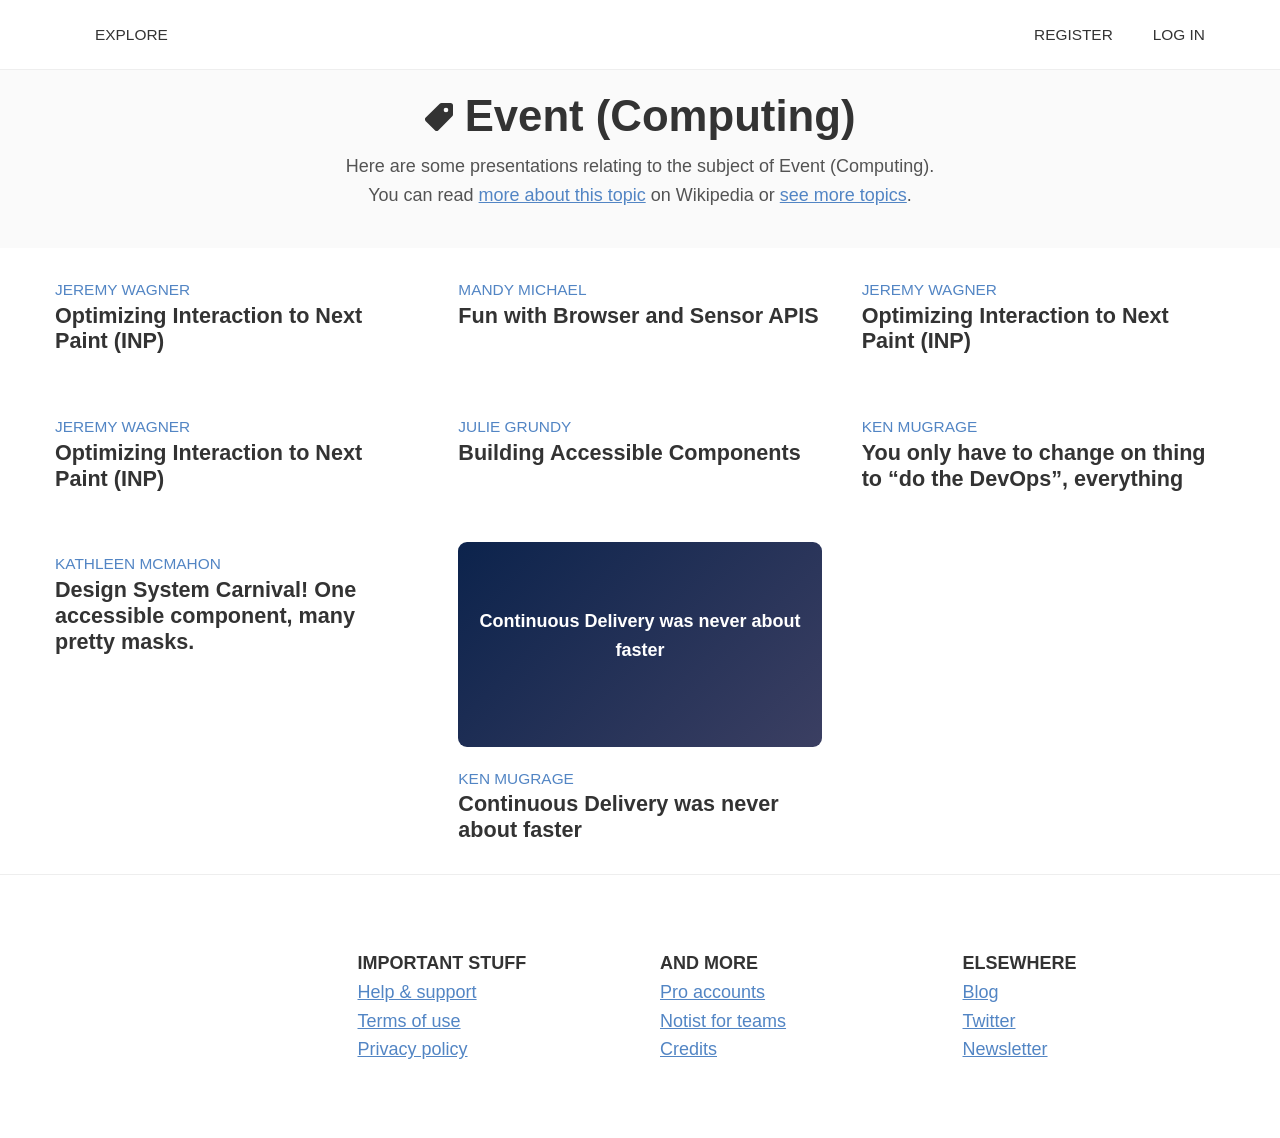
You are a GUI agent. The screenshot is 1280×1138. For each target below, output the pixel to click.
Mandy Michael (522, 289)
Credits (688, 1049)
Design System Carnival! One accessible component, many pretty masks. (205, 615)
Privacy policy (413, 1049)
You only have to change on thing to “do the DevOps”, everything (1034, 465)
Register (1073, 34)
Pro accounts (712, 992)
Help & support (417, 992)
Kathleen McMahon (138, 563)
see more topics (843, 195)
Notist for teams (723, 1021)
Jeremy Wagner (122, 289)
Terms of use (409, 1021)
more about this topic (562, 195)
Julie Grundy (514, 426)
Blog (981, 992)
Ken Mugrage (920, 426)
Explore (131, 34)
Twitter (989, 1021)
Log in (1179, 34)
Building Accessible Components (629, 452)
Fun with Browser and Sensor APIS (638, 315)
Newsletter (1005, 1049)
